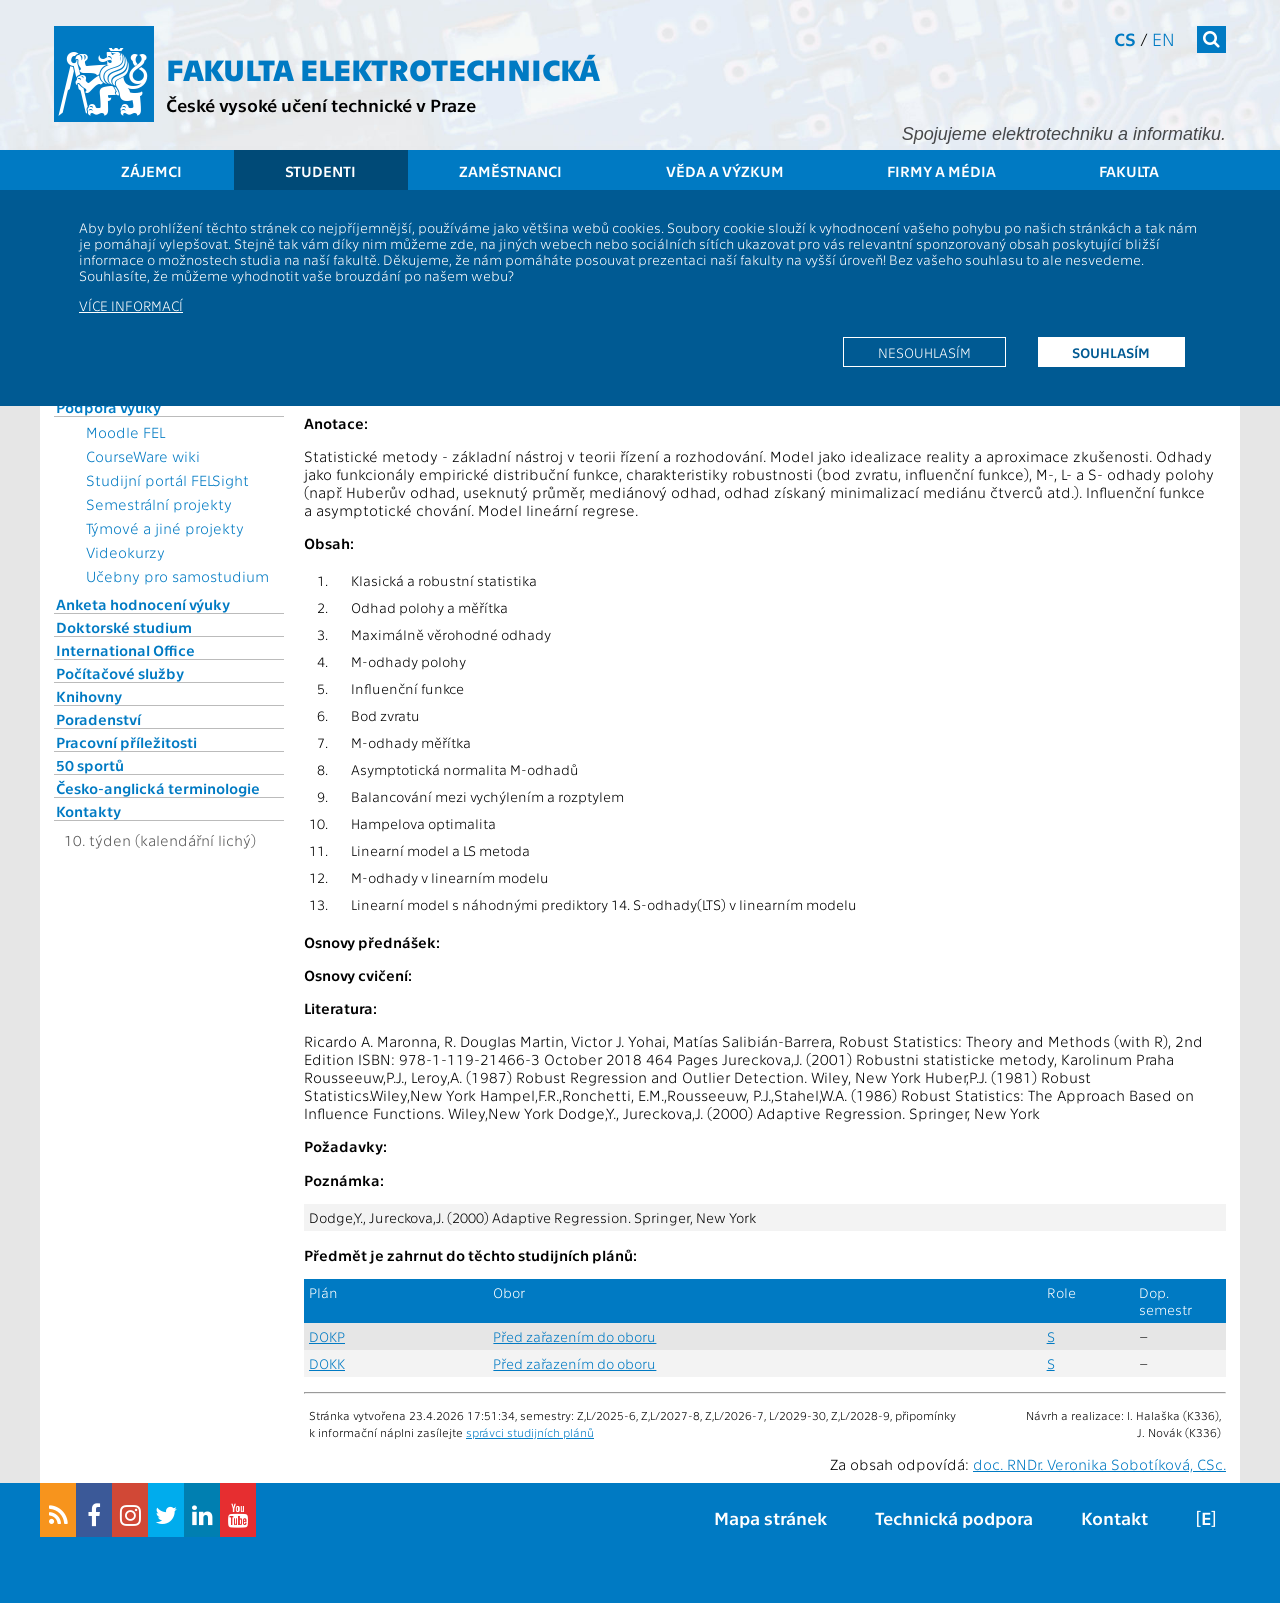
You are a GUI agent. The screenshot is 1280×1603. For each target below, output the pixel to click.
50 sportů (90, 765)
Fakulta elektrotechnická (383, 68)
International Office (125, 650)
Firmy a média (941, 171)
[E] (1206, 1517)
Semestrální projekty (159, 504)
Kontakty (88, 811)
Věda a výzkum (725, 171)
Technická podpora (954, 1517)
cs (1125, 38)
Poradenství (98, 719)
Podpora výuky (108, 407)
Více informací (131, 305)
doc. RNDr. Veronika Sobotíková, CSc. (1099, 1464)
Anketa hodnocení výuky (143, 604)
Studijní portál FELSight (167, 480)
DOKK (327, 1363)
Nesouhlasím (924, 352)
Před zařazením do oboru (574, 1336)
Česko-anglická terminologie (158, 788)
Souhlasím (1111, 352)
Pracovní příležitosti (126, 742)
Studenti (320, 171)
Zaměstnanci (510, 171)
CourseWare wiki (143, 456)
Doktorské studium (124, 627)
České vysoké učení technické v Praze (321, 104)
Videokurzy (125, 552)
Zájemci (151, 171)
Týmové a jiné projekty (165, 528)
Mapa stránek (770, 1517)
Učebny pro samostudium (177, 576)
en (1163, 38)
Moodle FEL (125, 432)
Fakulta (1129, 171)
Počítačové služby (120, 673)
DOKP (327, 1336)
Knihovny (89, 696)
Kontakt (1114, 1517)
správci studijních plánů (530, 1432)
